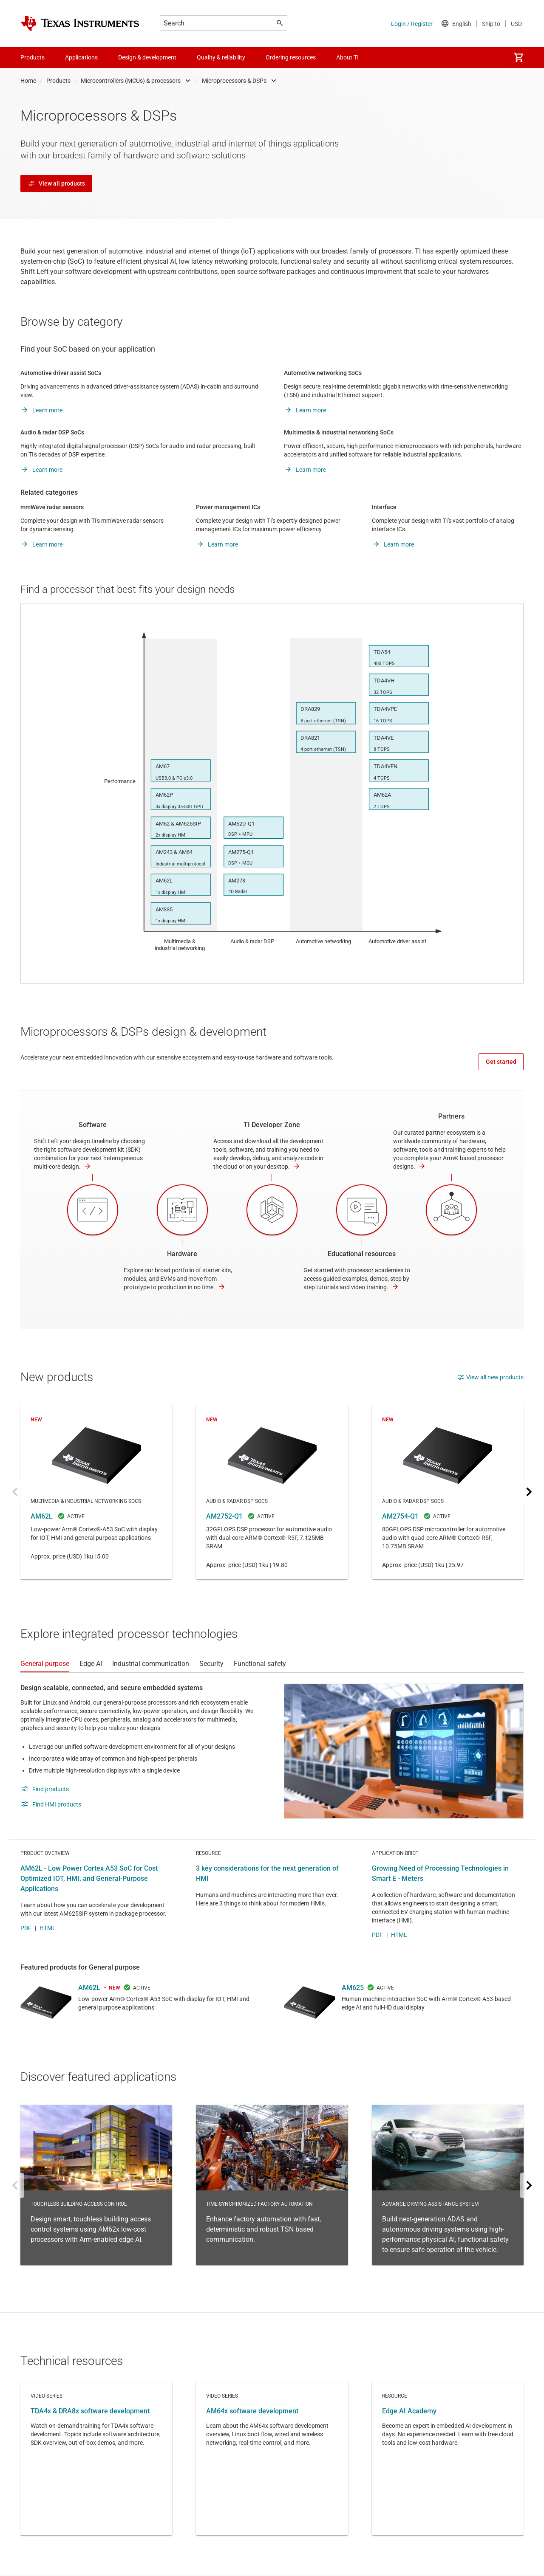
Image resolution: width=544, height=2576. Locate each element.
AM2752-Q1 (272, 1492)
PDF (25, 1928)
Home (28, 80)
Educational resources (362, 1254)
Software (93, 1125)
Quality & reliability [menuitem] (221, 57)
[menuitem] (518, 57)
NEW (114, 1988)
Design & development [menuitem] (147, 57)
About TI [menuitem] (347, 57)
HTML (48, 1928)
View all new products (490, 1377)
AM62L (96, 1492)
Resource (448, 2458)
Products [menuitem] (32, 57)
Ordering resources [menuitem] (291, 57)
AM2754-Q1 (448, 1492)
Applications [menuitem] (81, 57)
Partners (451, 1116)
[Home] (79, 23)
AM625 (353, 1988)
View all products (56, 183)
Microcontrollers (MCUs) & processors (131, 80)
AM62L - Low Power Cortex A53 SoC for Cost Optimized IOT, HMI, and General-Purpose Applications (89, 1878)
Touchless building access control (96, 2185)
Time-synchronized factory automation (272, 2185)
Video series (96, 2458)
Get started (501, 1061)
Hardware (182, 1254)
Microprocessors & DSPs (234, 80)
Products (58, 80)
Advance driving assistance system (448, 2185)
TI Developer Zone (272, 1125)
